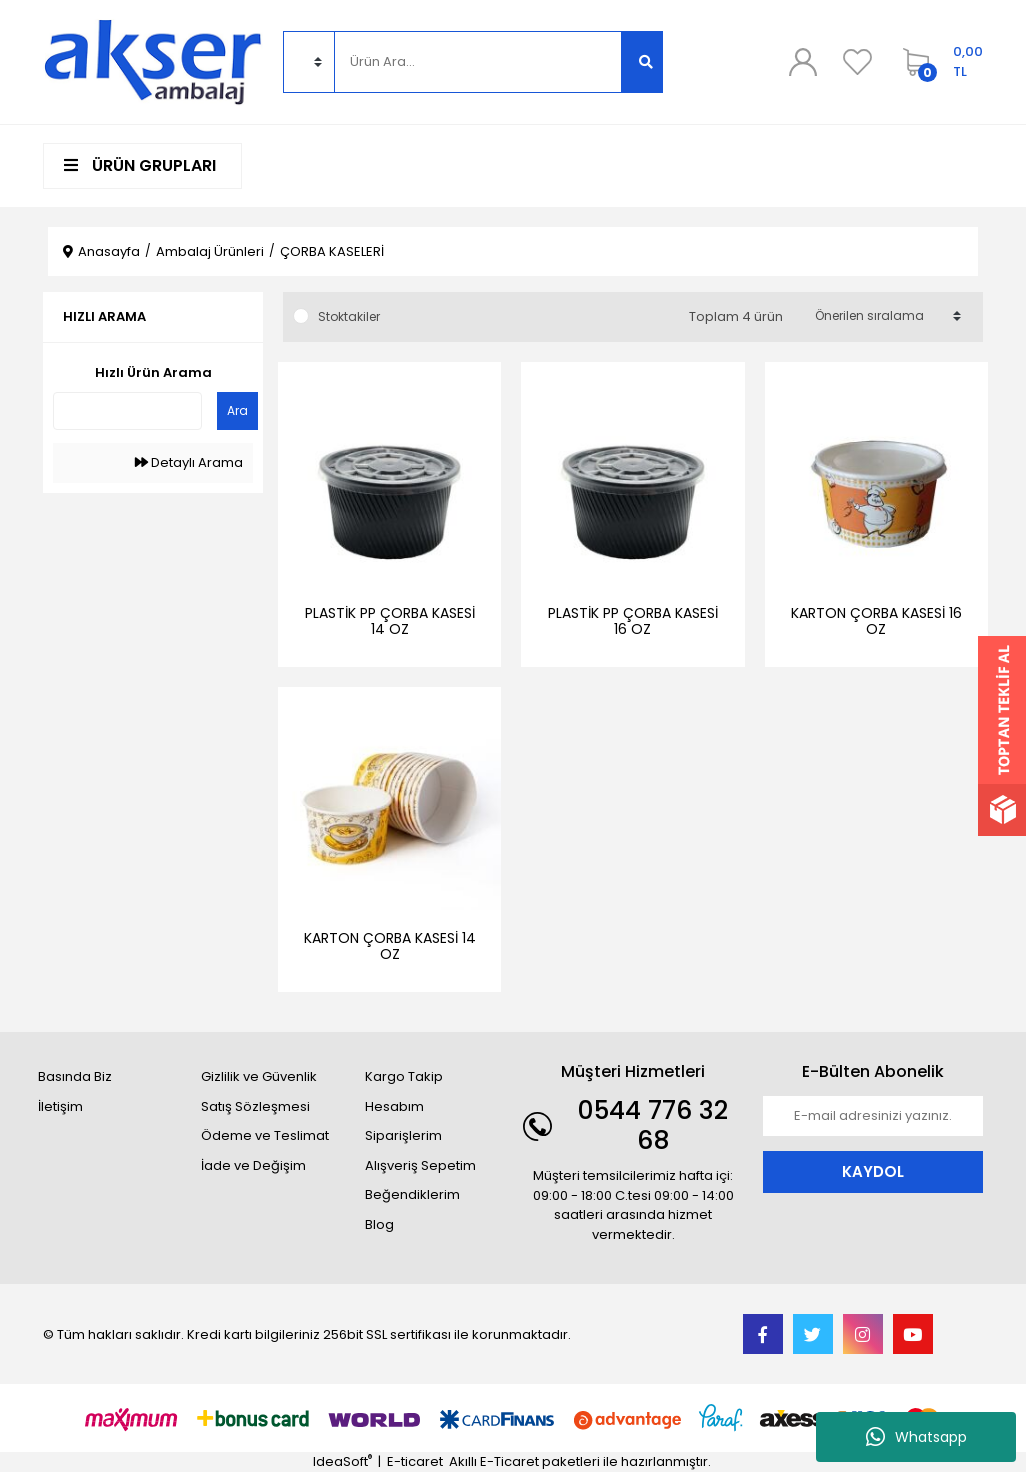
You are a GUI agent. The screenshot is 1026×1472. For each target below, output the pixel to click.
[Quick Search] (127, 411)
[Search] (478, 62)
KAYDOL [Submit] (873, 1171)
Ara (237, 410)
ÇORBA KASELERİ (332, 251)
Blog (379, 1224)
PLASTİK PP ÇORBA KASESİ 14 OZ (390, 621)
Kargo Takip (404, 1076)
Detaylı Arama (189, 462)
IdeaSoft (342, 1461)
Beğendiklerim (412, 1194)
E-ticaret (415, 1461)
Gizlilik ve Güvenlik (259, 1076)
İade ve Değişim (253, 1165)
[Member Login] (803, 62)
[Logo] (153, 60)
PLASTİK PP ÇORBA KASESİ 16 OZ (633, 621)
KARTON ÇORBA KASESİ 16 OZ (876, 621)
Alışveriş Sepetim (420, 1165)
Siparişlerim (403, 1135)
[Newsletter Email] (873, 1116)
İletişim (60, 1106)
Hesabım (394, 1106)
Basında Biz (75, 1076)
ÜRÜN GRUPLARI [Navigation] (140, 165)
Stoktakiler (349, 316)
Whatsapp (916, 1437)
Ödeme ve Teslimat (265, 1135)
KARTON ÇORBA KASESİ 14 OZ (390, 946)
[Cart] (938, 62)
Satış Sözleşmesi (255, 1106)
